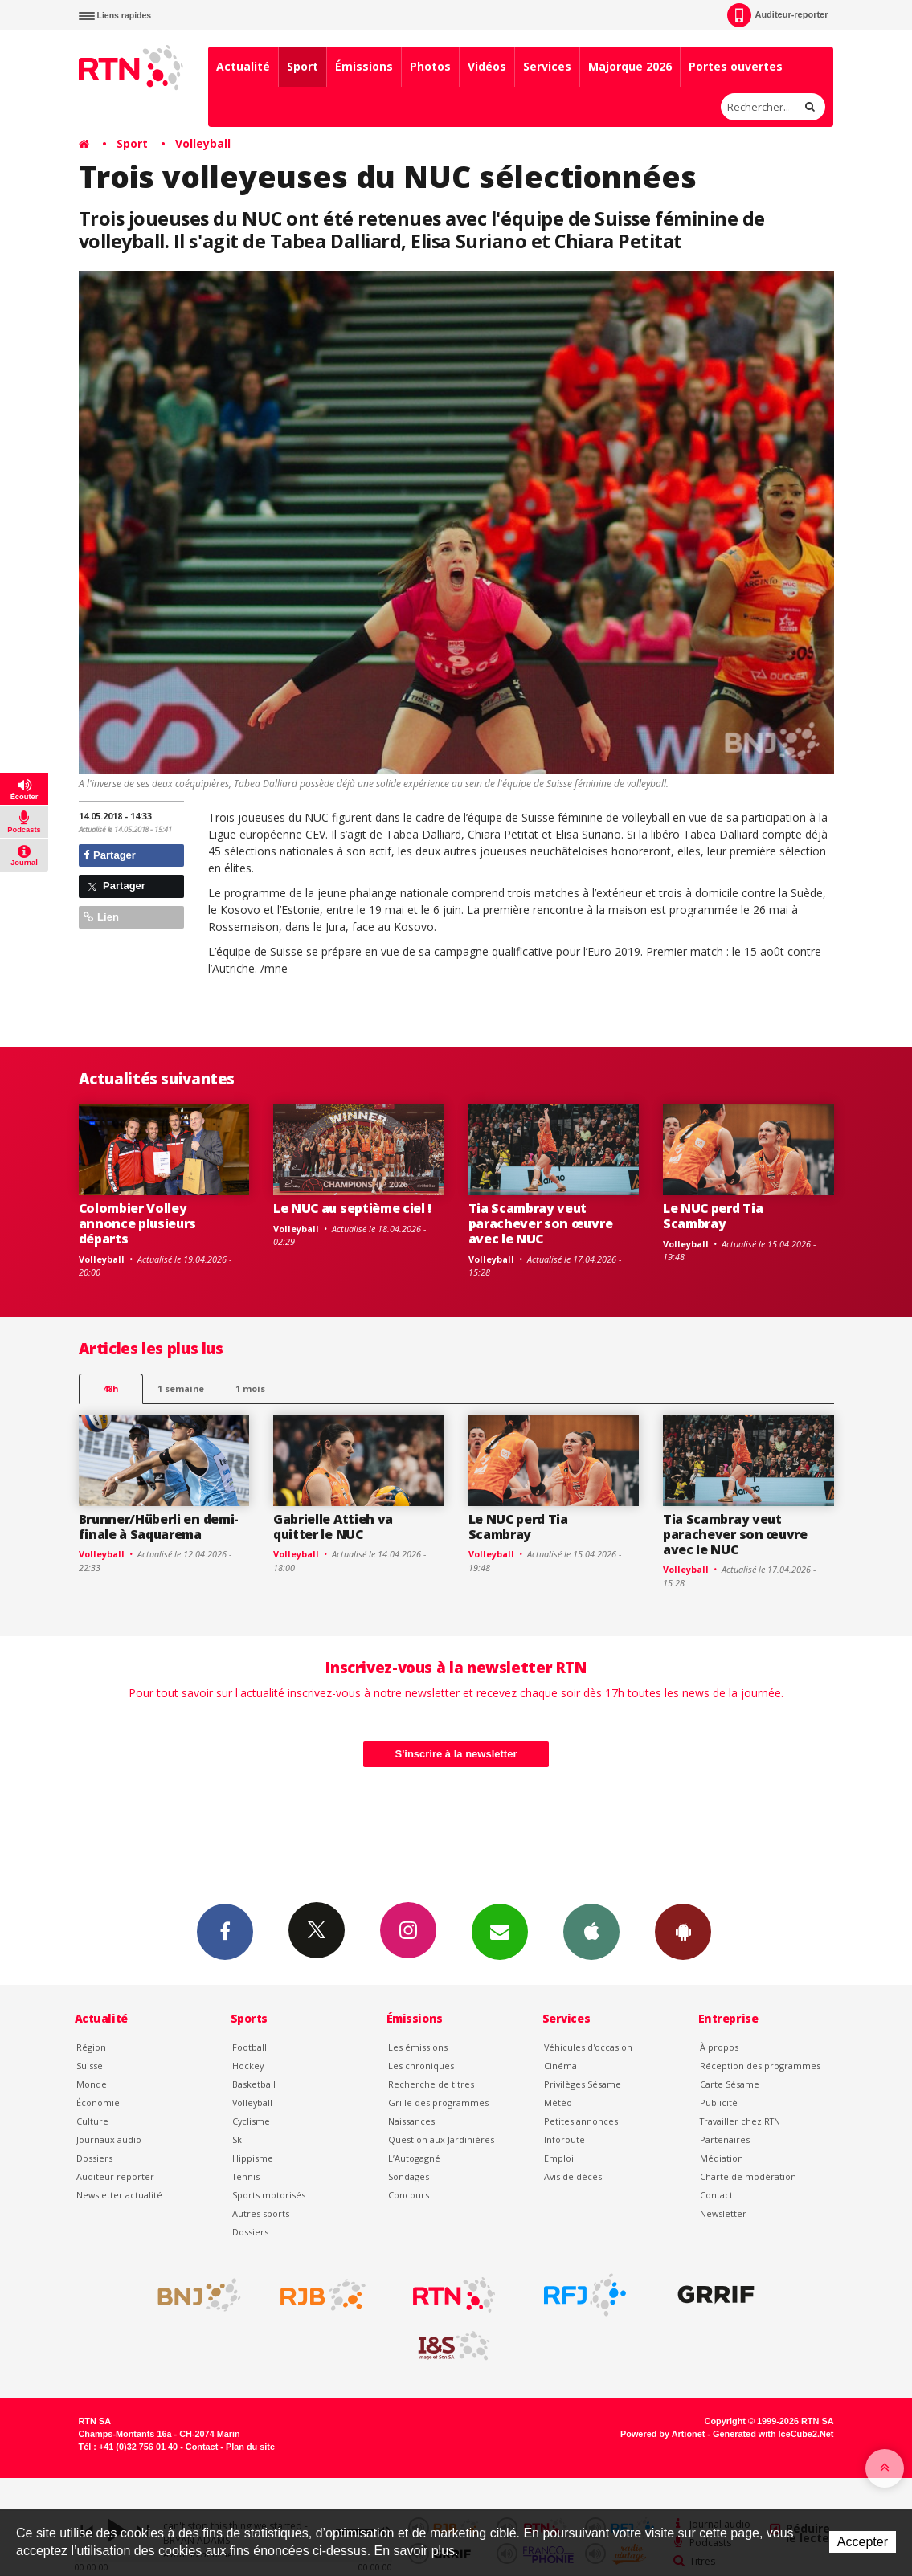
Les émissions (418, 2047)
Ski (238, 2139)
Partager (110, 855)
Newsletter (723, 2213)
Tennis (246, 2176)
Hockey (248, 2065)
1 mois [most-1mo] (250, 1388)
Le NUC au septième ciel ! (352, 1208)
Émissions (364, 66)
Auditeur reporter (115, 2176)
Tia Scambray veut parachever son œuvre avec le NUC (540, 1223)
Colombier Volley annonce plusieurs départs (138, 1223)
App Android (683, 1931)
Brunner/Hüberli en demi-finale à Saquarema (159, 1526)
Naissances (411, 2121)
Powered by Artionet (662, 2434)
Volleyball (203, 143)
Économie (98, 2102)
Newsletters (500, 1931)
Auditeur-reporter (777, 15)
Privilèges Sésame (582, 2084)
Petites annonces (581, 2121)
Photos (430, 66)
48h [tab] (110, 1388)
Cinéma (560, 2065)
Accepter (862, 2542)
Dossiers (94, 2158)
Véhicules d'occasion (588, 2047)
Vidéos (487, 66)
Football (249, 2047)
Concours (408, 2195)
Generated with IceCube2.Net (773, 2434)
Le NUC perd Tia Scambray (713, 1215)
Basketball (254, 2084)
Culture (92, 2121)
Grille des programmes (438, 2102)
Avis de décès (573, 2176)
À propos (719, 2047)
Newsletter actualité (119, 2195)
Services (547, 66)
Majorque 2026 (630, 66)
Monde (91, 2084)
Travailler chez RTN (740, 2121)
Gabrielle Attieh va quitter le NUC (333, 1526)
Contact (716, 2195)
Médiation (721, 2158)
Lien (101, 917)
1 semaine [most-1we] (180, 1388)
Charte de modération (748, 2176)
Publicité (719, 2102)
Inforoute (564, 2139)
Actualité (243, 66)
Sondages (408, 2176)
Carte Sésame (729, 2084)
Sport (302, 66)
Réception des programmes (760, 2065)
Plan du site (250, 2446)
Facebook (225, 1931)
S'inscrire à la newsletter (456, 1754)
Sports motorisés (268, 2195)
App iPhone (591, 1931)
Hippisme (252, 2158)
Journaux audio (108, 2139)
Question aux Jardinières (441, 2139)
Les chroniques (421, 2065)
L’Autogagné (414, 2158)
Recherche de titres (431, 2084)
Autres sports (260, 2213)
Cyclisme (251, 2121)
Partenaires (725, 2139)
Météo (558, 2102)
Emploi (559, 2158)
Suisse (89, 2065)
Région (91, 2047)
